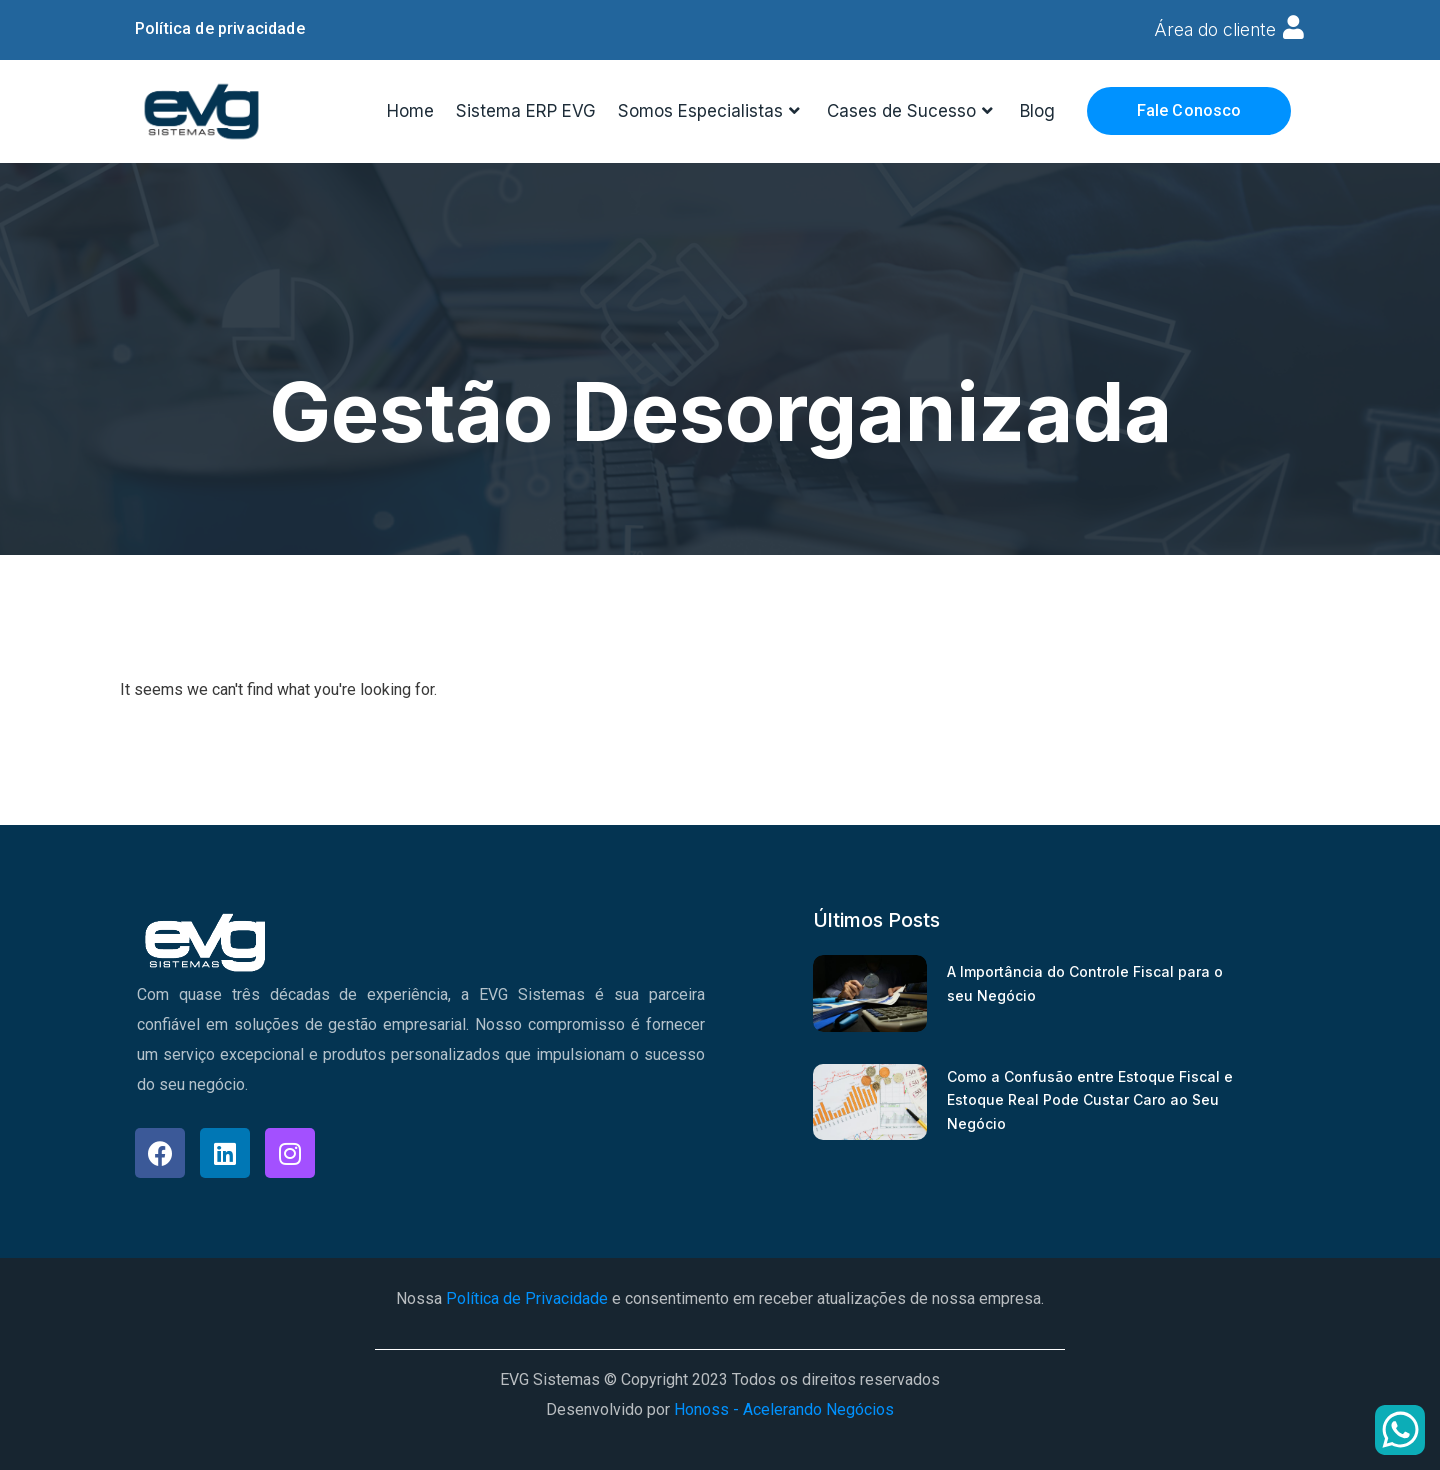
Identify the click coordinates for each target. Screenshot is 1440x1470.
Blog (1037, 110)
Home (410, 110)
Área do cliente (1213, 29)
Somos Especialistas (711, 110)
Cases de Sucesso (912, 110)
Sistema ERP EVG (526, 110)
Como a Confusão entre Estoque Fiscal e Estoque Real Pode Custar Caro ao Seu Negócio (1090, 1099)
